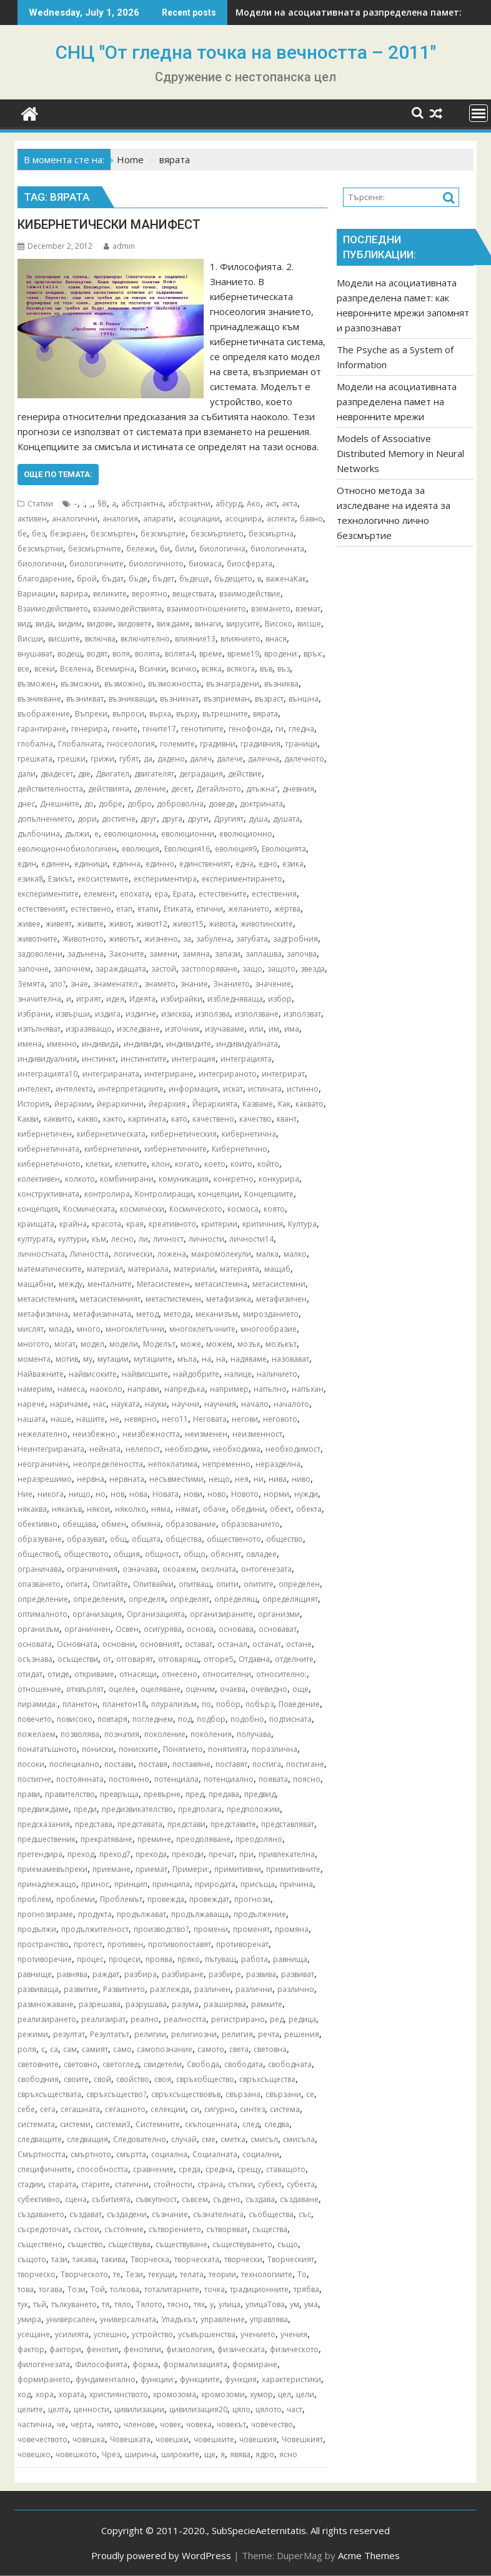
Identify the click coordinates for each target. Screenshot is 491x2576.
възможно (123, 683)
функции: (158, 2379)
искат (233, 1089)
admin (119, 246)
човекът (231, 2424)
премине (154, 1839)
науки (156, 1404)
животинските (267, 923)
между (70, 1284)
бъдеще (194, 578)
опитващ (195, 1584)
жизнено (161, 938)
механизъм (217, 1314)
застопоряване (209, 968)
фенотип (102, 2349)
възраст (269, 698)
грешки (71, 758)
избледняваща (235, 999)
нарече (31, 1404)
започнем (72, 968)
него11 (175, 1419)
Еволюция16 (187, 848)
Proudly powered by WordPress (161, 2555)
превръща (119, 1794)
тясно (178, 2304)
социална (169, 2154)
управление (223, 2319)
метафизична (42, 1314)
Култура (302, 1224)
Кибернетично (239, 1149)
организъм (38, 1629)
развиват (297, 1974)
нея (242, 1479)
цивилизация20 (198, 2409)
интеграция (194, 1059)
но (101, 1494)
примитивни (237, 1869)
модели (123, 1344)
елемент (99, 893)
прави (28, 1794)
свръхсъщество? (116, 2094)
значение (273, 984)
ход (24, 2394)
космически (142, 1209)
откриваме (94, 1674)
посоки (30, 1764)
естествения (274, 893)
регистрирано (238, 2019)
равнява (72, 1974)
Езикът (60, 878)
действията (108, 788)
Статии (40, 503)
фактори (65, 2349)
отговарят (134, 1659)
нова (138, 1494)
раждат (105, 1974)
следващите (39, 2139)
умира (29, 2319)
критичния (262, 1224)
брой (87, 578)
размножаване (45, 2004)
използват (302, 1014)
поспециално (74, 1764)
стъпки (240, 2184)
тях (199, 2304)
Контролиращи (164, 1194)
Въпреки (91, 713)
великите (110, 593)
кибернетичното (49, 1164)
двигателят (154, 773)
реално (145, 2019)
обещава (79, 1524)
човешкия (258, 2439)
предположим (253, 1809)
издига (108, 1014)
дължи (77, 833)
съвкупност (156, 2199)
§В (102, 503)
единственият (205, 863)
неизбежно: (94, 1434)
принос (95, 1884)
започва (302, 953)
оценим (200, 1689)
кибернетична (249, 1134)
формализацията (195, 2364)
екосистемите (103, 878)
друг (149, 818)
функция (241, 2379)
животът (124, 938)
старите (95, 2184)
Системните (158, 2124)
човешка (88, 2439)
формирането (44, 2379)
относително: (281, 1674)
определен (299, 1584)
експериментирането (242, 878)
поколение (165, 1734)
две (84, 773)
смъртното (91, 2154)
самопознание (164, 2049)
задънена (85, 953)
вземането (270, 608)
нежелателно (42, 1434)
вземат (307, 608)
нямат (187, 1509)
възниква (281, 683)
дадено (171, 758)
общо (195, 1554)
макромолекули (221, 1254)
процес (90, 1959)
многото (33, 1344)
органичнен (87, 1629)
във (266, 668)
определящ (235, 1599)
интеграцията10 (47, 1074)
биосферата (249, 563)
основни (118, 1644)
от (107, 1659)
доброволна (180, 803)
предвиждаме (43, 1809)
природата (215, 1884)
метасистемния (46, 1299)
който (268, 1164)
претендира (39, 1854)
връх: (313, 653)
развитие (81, 1989)
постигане (305, 1764)
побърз (259, 1704)
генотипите (202, 728)
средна (219, 2169)
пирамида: (37, 1704)
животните (37, 938)
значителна (39, 999)
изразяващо (89, 1029)
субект (270, 2184)
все (23, 668)
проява (159, 1959)
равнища (290, 1959)
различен (212, 1989)
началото (291, 1404)
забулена (213, 938)
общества (184, 1539)
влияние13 (195, 638)
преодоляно (259, 1839)
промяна (292, 1929)
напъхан (308, 1389)
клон (161, 1164)
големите (177, 743)
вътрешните (225, 713)
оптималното (42, 1614)
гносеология (131, 743)
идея (115, 999)
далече (230, 758)
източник (182, 1029)
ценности (91, 2409)
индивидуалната (247, 1044)
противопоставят (179, 1944)
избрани (34, 1014)
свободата (243, 2064)
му (87, 1359)
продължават (141, 1914)
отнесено (179, 1674)
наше (61, 1419)
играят (88, 999)
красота (106, 1224)
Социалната (214, 2154)
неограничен (42, 1464)
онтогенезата (266, 1569)
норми (276, 1494)
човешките (214, 2439)
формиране (254, 2364)
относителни (226, 1674)
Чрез (111, 2454)
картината (147, 1119)
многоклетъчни (135, 1329)
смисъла (299, 2139)
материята (239, 1269)
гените (124, 728)
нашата (31, 1419)
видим (70, 623)
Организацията (156, 1614)
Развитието (124, 1989)
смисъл (264, 2139)
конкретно (234, 1179)
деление (150, 788)
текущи (161, 2274)
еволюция (140, 848)
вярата (265, 713)
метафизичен (281, 1299)
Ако (253, 503)
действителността (50, 788)
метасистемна (221, 1284)
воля (121, 653)
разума (185, 2004)
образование (191, 1524)
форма (145, 2364)
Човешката (130, 2439)
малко (295, 1254)
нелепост (143, 1449)
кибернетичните (175, 1149)
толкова (124, 2289)
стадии (30, 2184)
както (113, 1119)
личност (168, 1239)
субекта (301, 2184)
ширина (140, 2454)
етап (124, 908)
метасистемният (110, 1299)
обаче (214, 1509)
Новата (165, 1494)
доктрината (261, 803)
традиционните (259, 2289)
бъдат (113, 578)
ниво (301, 1479)
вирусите (243, 623)
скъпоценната (211, 2124)
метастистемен (173, 1299)
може (191, 1344)
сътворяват (226, 2229)
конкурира (279, 1179)
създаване (299, 2199)
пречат (221, 1854)
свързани (283, 2094)
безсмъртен (113, 533)
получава (254, 1734)
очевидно (268, 1689)
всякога (241, 668)
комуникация (184, 1179)
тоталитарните (171, 2289)
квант (287, 1119)
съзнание (170, 2214)
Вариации (36, 593)
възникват (85, 698)
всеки (44, 668)
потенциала (176, 1779)
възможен (36, 683)
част (294, 2409)
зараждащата (121, 968)
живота (222, 923)
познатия (121, 1734)
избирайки (181, 999)
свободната (290, 2064)
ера (161, 893)
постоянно (129, 1779)
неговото (280, 1419)
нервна (90, 1479)
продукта (95, 1914)
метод (147, 1314)
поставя (153, 1764)
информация (193, 1089)
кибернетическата (111, 1134)
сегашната (80, 2109)
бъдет (163, 578)
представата (139, 1824)
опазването (39, 1584)
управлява (269, 2319)
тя (105, 2304)
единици (90, 863)
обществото (86, 1554)
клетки (98, 1164)
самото (210, 2049)
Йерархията (214, 1104)
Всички (152, 668)
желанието (248, 908)
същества (269, 2229)
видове (100, 623)
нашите (90, 1419)
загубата (252, 938)
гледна (301, 728)
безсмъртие (163, 533)
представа (93, 1824)
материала (148, 1269)
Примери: (190, 1869)
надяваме (249, 1359)
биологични (40, 563)
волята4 (179, 653)
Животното (83, 938)
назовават (290, 1359)
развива (261, 1974)
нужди (306, 1494)
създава (260, 2199)
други (198, 818)
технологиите (266, 2274)
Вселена (75, 668)
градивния (260, 743)
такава (84, 2259)
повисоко (74, 1719)
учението (258, 2334)
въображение (43, 713)
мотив (67, 1359)
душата (286, 818)
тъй (39, 2304)
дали (26, 773)
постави (119, 1764)
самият (95, 2049)
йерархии (73, 1104)
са (54, 2049)
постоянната (80, 1779)
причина (296, 1884)
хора (45, 2394)
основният (160, 1644)
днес (26, 803)
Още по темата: (58, 474)
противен (125, 1944)
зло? (57, 984)
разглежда (169, 1989)
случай (184, 2139)
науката (125, 1404)
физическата (241, 2349)
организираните (221, 1614)
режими (32, 2034)
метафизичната (102, 1314)
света (239, 2049)
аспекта (281, 518)
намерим (34, 1389)
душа (258, 818)
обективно (37, 1524)
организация (97, 1614)
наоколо (106, 1389)
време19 (243, 653)
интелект (34, 1089)
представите (233, 1824)
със (305, 2214)
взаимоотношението (206, 608)
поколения (211, 1734)
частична (34, 2424)
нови (193, 1494)
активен (32, 518)
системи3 (113, 2124)
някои (98, 1509)
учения (293, 2334)
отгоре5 (219, 1659)
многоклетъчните (202, 1329)
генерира (89, 728)
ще (210, 2454)
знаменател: (116, 984)
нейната (105, 1449)
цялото (268, 2409)
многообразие (269, 1329)
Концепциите (269, 1194)
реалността (185, 2019)
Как (284, 1104)
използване (257, 1014)
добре (110, 803)
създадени (127, 2214)
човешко (34, 2454)
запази (228, 953)
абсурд (229, 503)
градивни (218, 743)
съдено (227, 2199)
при (246, 1854)
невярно (140, 1419)
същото (31, 2259)
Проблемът (121, 1899)
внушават (34, 653)
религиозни (194, 2034)
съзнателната (218, 2214)
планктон (79, 1704)
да (148, 758)
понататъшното (47, 1749)
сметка (233, 2139)
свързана (243, 2094)
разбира (140, 1974)
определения (98, 1599)
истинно (303, 1089)
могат (65, 1344)
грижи (102, 758)
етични (209, 908)
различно (295, 1989)
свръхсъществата (49, 2094)
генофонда (249, 728)
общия (127, 1554)
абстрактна (142, 503)
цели (305, 2394)
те (117, 2274)
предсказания (43, 1824)
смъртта (131, 2154)
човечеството (42, 2439)
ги (279, 728)
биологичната (277, 548)
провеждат (209, 1899)
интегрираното (228, 1074)
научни (185, 1404)
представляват (287, 1824)
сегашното (125, 2109)
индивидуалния (47, 1059)
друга (172, 818)
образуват (86, 1539)
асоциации (199, 518)
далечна (263, 758)
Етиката (177, 908)
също (287, 2244)
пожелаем (36, 1734)
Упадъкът (178, 2319)
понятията (227, 1749)
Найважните (40, 1374)
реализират (103, 2019)
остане (299, 1644)
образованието (250, 1524)
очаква (232, 1689)
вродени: (281, 653)
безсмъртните (94, 548)
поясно (306, 1779)
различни (254, 1989)
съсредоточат (43, 2229)
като (179, 1119)
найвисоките (93, 1374)
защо (252, 968)
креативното (172, 1224)
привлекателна (287, 1854)
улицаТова (265, 2304)
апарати (158, 518)
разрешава (100, 2004)
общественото (234, 1539)
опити (227, 1584)
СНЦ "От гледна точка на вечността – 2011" (246, 52)
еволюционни (187, 833)
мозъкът (281, 1344)
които (241, 1164)
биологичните (96, 563)
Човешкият (302, 2439)
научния (220, 1404)
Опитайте (110, 1584)
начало (255, 1404)
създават (85, 2214)
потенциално (229, 1779)
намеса (71, 1389)
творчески (243, 2259)
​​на (206, 1359)
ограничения (92, 1569)
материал (105, 1269)
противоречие (44, 1959)
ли (143, 1239)
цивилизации (139, 2409)
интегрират (283, 1074)
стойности (173, 2184)
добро (139, 803)
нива (278, 1479)
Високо (278, 623)
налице (238, 1374)
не (114, 1419)
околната (218, 1569)
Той (98, 2289)
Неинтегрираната (50, 1449)
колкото (80, 1179)
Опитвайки (153, 1584)
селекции (168, 2109)
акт (271, 503)
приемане (111, 1869)
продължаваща (200, 1914)
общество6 (38, 1554)
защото (281, 968)
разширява (225, 2004)
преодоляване (203, 1839)
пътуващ (220, 1959)
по (206, 1704)
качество (255, 1119)
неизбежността (151, 1434)
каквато (309, 1104)
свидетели (163, 2064)
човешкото (76, 2454)
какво (87, 1119)
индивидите (188, 1044)
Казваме (257, 1104)
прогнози (252, 1899)
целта (58, 2409)
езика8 (30, 878)
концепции (218, 1194)
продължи (36, 1929)
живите (90, 923)
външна (304, 698)
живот (120, 923)
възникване (39, 698)
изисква (176, 1014)
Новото (245, 1494)
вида (44, 623)
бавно (311, 518)
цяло (241, 2409)
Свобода (203, 2064)
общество (284, 1539)
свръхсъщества (267, 2079)
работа (254, 1959)
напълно (270, 1389)
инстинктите (144, 1059)
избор (280, 999)
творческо (36, 2274)
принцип (130, 1884)
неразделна (277, 1464)
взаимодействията (127, 608)
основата (34, 1644)
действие (245, 773)
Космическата (89, 1209)
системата (36, 2124)
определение (42, 1599)
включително (145, 638)
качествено (213, 1119)
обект (280, 1509)
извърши (73, 1014)
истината (265, 1089)
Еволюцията (284, 848)
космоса (243, 1209)
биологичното (156, 563)
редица (302, 2019)
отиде (58, 1674)
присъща (258, 1884)
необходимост (292, 1449)
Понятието (183, 1749)
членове (139, 2424)
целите (30, 2409)
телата (192, 2274)
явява (240, 2454)
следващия (87, 2139)
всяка (212, 668)
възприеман (227, 698)
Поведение (299, 1704)
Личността (89, 1254)
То (302, 2274)
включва (100, 638)
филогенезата (43, 2364)
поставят (231, 1764)
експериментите (48, 893)
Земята (30, 984)
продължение (260, 1914)
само (122, 2049)
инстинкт (99, 1059)
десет (181, 788)
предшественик (46, 1839)
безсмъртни (40, 548)
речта (268, 2034)
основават (278, 1629)
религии (150, 2034)
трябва (306, 2289)
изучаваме (224, 1029)
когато (187, 1164)
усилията (72, 2334)
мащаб (277, 1269)
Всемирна (115, 668)
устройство (152, 2334)
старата (62, 2184)
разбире (225, 1974)
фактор (30, 2349)
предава (224, 1794)
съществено (39, 2244)
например (229, 1389)
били (184, 548)
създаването (40, 2214)
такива (113, 2259)
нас (99, 1404)
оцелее (122, 1689)
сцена (76, 2199)
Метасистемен (163, 1284)
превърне (162, 1794)
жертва (287, 908)
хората (71, 2394)
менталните (109, 1284)
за (187, 938)
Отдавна (254, 1659)
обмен (113, 1524)
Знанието (231, 984)
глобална (35, 743)
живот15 (188, 923)
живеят (59, 923)
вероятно (149, 593)
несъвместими (176, 1479)
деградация (201, 773)
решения (301, 2034)
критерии (219, 1224)
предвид (259, 1794)
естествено (91, 908)
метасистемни (278, 1284)
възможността (174, 683)
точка (214, 2289)
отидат (29, 1674)
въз (283, 668)
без (38, 533)
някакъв (67, 1509)
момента (34, 1359)
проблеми (75, 1899)
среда (190, 2169)
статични (132, 2184)
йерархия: (168, 1104)
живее (29, 923)
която (274, 1209)
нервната (126, 1479)
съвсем (195, 2199)
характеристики (291, 2379)
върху (186, 713)
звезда (312, 968)
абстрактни (189, 503)
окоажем (179, 1569)
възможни (80, 683)
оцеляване (161, 1689)
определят (189, 1599)
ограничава (39, 1569)
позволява (80, 1734)
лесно (122, 1239)
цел (284, 2394)
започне (33, 968)
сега (48, 2109)
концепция (37, 1209)
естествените (223, 893)
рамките (266, 2004)
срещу (249, 2169)
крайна (73, 1224)
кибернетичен (44, 1134)
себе (26, 2109)
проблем (34, 1899)
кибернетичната (48, 1149)
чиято (108, 2424)
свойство (132, 2079)
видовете (135, 623)
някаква (32, 1509)
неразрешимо (44, 1479)
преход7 (115, 1854)
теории (222, 2274)
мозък (248, 1344)
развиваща (38, 1989)
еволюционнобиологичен (67, 848)
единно (160, 863)
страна (210, 2184)
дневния (298, 788)
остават (198, 1644)
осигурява (163, 1629)
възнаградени (232, 683)
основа (200, 1629)
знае (79, 984)
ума (311, 2304)
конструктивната (48, 1194)
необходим (186, 1449)
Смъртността (41, 2154)
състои (86, 2229)
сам (70, 2049)
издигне (141, 1014)
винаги (208, 623)
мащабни (35, 1284)
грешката (34, 758)
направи (143, 1389)
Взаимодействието (52, 608)
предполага (200, 1809)
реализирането (46, 2019)
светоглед (120, 2064)
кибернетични (111, 1149)
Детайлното (218, 788)
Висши (30, 638)
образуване (39, 1539)
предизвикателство (137, 1809)
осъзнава (34, 1659)
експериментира (165, 878)
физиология (189, 2349)
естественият (41, 908)
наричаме (69, 1404)
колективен (38, 1179)
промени (211, 1929)
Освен (127, 1629)
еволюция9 (236, 848)
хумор (261, 2394)
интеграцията (246, 1059)
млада (60, 1329)
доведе (222, 803)
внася (276, 638)
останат (266, 1644)
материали (194, 1269)
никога (50, 1494)
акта (289, 503)
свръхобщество (205, 2079)
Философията (101, 2364)
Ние (24, 1494)
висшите (64, 638)
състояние (124, 2229)
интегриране (169, 1074)
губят (129, 758)
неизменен (206, 1434)
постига (266, 1764)
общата (146, 1539)
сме (209, 2139)
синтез (252, 2109)
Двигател (112, 773)
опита (76, 1584)
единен (55, 863)
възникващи (132, 698)
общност (162, 1554)
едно (268, 863)
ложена (171, 1254)
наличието (277, 1374)
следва (276, 2124)
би (165, 548)
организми (279, 1614)
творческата (196, 2259)
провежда (165, 1899)
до (89, 803)
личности (206, 1239)
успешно (110, 2334)
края (135, 1224)
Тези (134, 2274)
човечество (272, 2424)
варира (74, 593)
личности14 (251, 1239)
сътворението (175, 2229)
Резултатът (109, 2034)
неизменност (257, 1434)
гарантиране (41, 728)
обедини (248, 1509)
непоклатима (172, 1464)
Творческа (150, 2259)
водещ (69, 653)
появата (273, 1779)
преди (85, 1809)
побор (228, 1704)
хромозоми (223, 2394)
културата (35, 1239)
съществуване (181, 2244)
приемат (151, 1869)
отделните (294, 1659)
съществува (129, 2244)
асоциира (243, 518)
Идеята (142, 999)
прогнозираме (45, 1914)
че (61, 2424)
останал (232, 1644)
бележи (140, 548)
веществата (193, 593)
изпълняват (39, 1029)
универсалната (128, 2319)
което (215, 1164)
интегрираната (110, 1074)
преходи (188, 1854)
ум (294, 2304)
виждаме (173, 623)
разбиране (183, 1974)
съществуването (242, 2244)
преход (80, 1854)
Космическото (195, 1209)
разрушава (146, 2004)
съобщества (271, 2214)
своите (76, 2079)
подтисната (290, 1719)
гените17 (159, 728)
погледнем (152, 1719)
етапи (148, 908)
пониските (138, 1749)
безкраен (68, 533)
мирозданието (271, 1314)
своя (162, 2079)
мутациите (153, 1359)
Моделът (159, 1344)
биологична (222, 548)
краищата (35, 1224)
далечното (304, 758)
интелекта (74, 1089)
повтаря (112, 1719)
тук (22, 2304)
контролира (107, 1194)
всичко (184, 668)
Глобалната (80, 743)
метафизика (228, 1299)
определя (147, 1599)
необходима (236, 1449)
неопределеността (108, 1464)
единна (126, 863)
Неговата (210, 1419)
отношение (39, 1689)
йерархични (120, 1104)
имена (29, 1044)
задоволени (39, 953)
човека (199, 2424)
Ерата (183, 893)
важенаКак (286, 578)
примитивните (293, 1869)
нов (117, 1494)
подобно (247, 1719)
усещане (33, 2334)
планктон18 (124, 1704)
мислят (30, 1329)
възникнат (179, 698)
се (310, 2094)
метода (177, 1314)
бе (22, 533)
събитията (111, 2199)
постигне (34, 1779)
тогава (50, 2289)
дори (87, 818)
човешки (172, 2439)
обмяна (146, 1524)
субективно (38, 2199)
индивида (100, 1044)
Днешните (59, 803)
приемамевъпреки (52, 1869)
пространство (43, 1944)
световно (80, 2064)
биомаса (205, 563)
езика (293, 863)
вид (24, 623)
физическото (294, 2349)
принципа (171, 1884)
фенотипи (142, 2349)
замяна (196, 953)
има (291, 1029)
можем (219, 1344)
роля (26, 2049)
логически (133, 1254)
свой (102, 2079)
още (300, 1689)
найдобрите (196, 1374)
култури (72, 1239)
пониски (98, 1749)
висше (309, 623)
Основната (77, 1644)
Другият (229, 818)
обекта (309, 1509)
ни (259, 1479)
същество (85, 2244)
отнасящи (138, 1674)
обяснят (226, 1554)
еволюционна (130, 833)
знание (194, 984)
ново (216, 1494)
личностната (41, 1254)
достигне (119, 818)
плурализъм (174, 1704)
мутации (113, 1359)
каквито (58, 1119)
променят (251, 1929)
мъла (187, 1359)
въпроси (128, 713)
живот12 (151, 923)
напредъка (184, 1389)
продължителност (95, 1929)
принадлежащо (46, 1884)
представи (186, 1824)
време (210, 653)
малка (267, 1254)
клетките (131, 1164)
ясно (288, 2454)
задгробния (295, 938)
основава (236, 1629)
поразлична (274, 1749)
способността (102, 2169)
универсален (70, 2319)
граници (301, 743)
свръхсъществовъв (186, 2094)
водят (97, 653)
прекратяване (106, 1839)
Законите (126, 953)
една (245, 863)
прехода (151, 1854)
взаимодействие (249, 593)
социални (260, 2154)
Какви (28, 1119)
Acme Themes (369, 2555)
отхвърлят (85, 1689)
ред (277, 2019)
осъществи (77, 1659)
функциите (200, 2379)
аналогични (74, 518)
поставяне (191, 1764)
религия (237, 2034)
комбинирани (127, 1179)
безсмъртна (271, 533)
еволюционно (245, 833)
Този (76, 2289)
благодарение (44, 578)
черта (81, 2424)
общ (118, 1539)
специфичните (44, 2169)
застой (163, 968)
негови (245, 1419)
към (99, 1239)
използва (213, 1014)
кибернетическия (184, 1134)
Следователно (139, 2139)
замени (163, 953)
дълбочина (38, 833)
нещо (219, 1479)
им (274, 1029)
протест (88, 1944)
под (185, 1719)
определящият (290, 1599)
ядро (264, 2454)
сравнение (153, 2169)
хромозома (174, 2394)
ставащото (285, 2169)
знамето (160, 984)
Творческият (290, 2259)
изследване (138, 1029)
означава (139, 1569)
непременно (226, 1464)
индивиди (142, 1044)
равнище (34, 1974)
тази (59, 2259)
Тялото (149, 2304)
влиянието (240, 638)
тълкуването (74, 2304)
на (221, 1359)
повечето (34, 1719)
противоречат (242, 1944)
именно (62, 1044)
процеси (125, 1959)
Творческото (84, 2274)
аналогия (120, 518)
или (256, 1029)
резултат (69, 2034)
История (33, 1104)
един (26, 863)
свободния (38, 2079)
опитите (259, 1584)
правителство (70, 1794)
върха (160, 713)
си (195, 2109)
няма (161, 1509)
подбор (211, 1719)
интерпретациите (131, 1089)
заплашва (263, 953)
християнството (118, 2394)
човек (170, 2424)
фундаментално (106, 2379)
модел (92, 1344)
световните (38, 2064)
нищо (80, 1494)
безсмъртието (217, 533)
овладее (261, 1554)
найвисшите (145, 1374)
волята (147, 653)
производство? (161, 1929)
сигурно (219, 2109)
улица (230, 2304)
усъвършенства (207, 2334)
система (285, 2109)
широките (180, 2454)
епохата (134, 893)
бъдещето (233, 578)
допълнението (44, 818)
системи (75, 2124)
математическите (49, 1269)
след (250, 2124)
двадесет (57, 773)
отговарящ (178, 1659)
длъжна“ (261, 788)
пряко (188, 1959)
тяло (122, 2304)
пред (195, 1794)
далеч (201, 758)
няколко (130, 1509)
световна (270, 2049)
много (89, 1329)
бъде (138, 578)
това (25, 2289)
